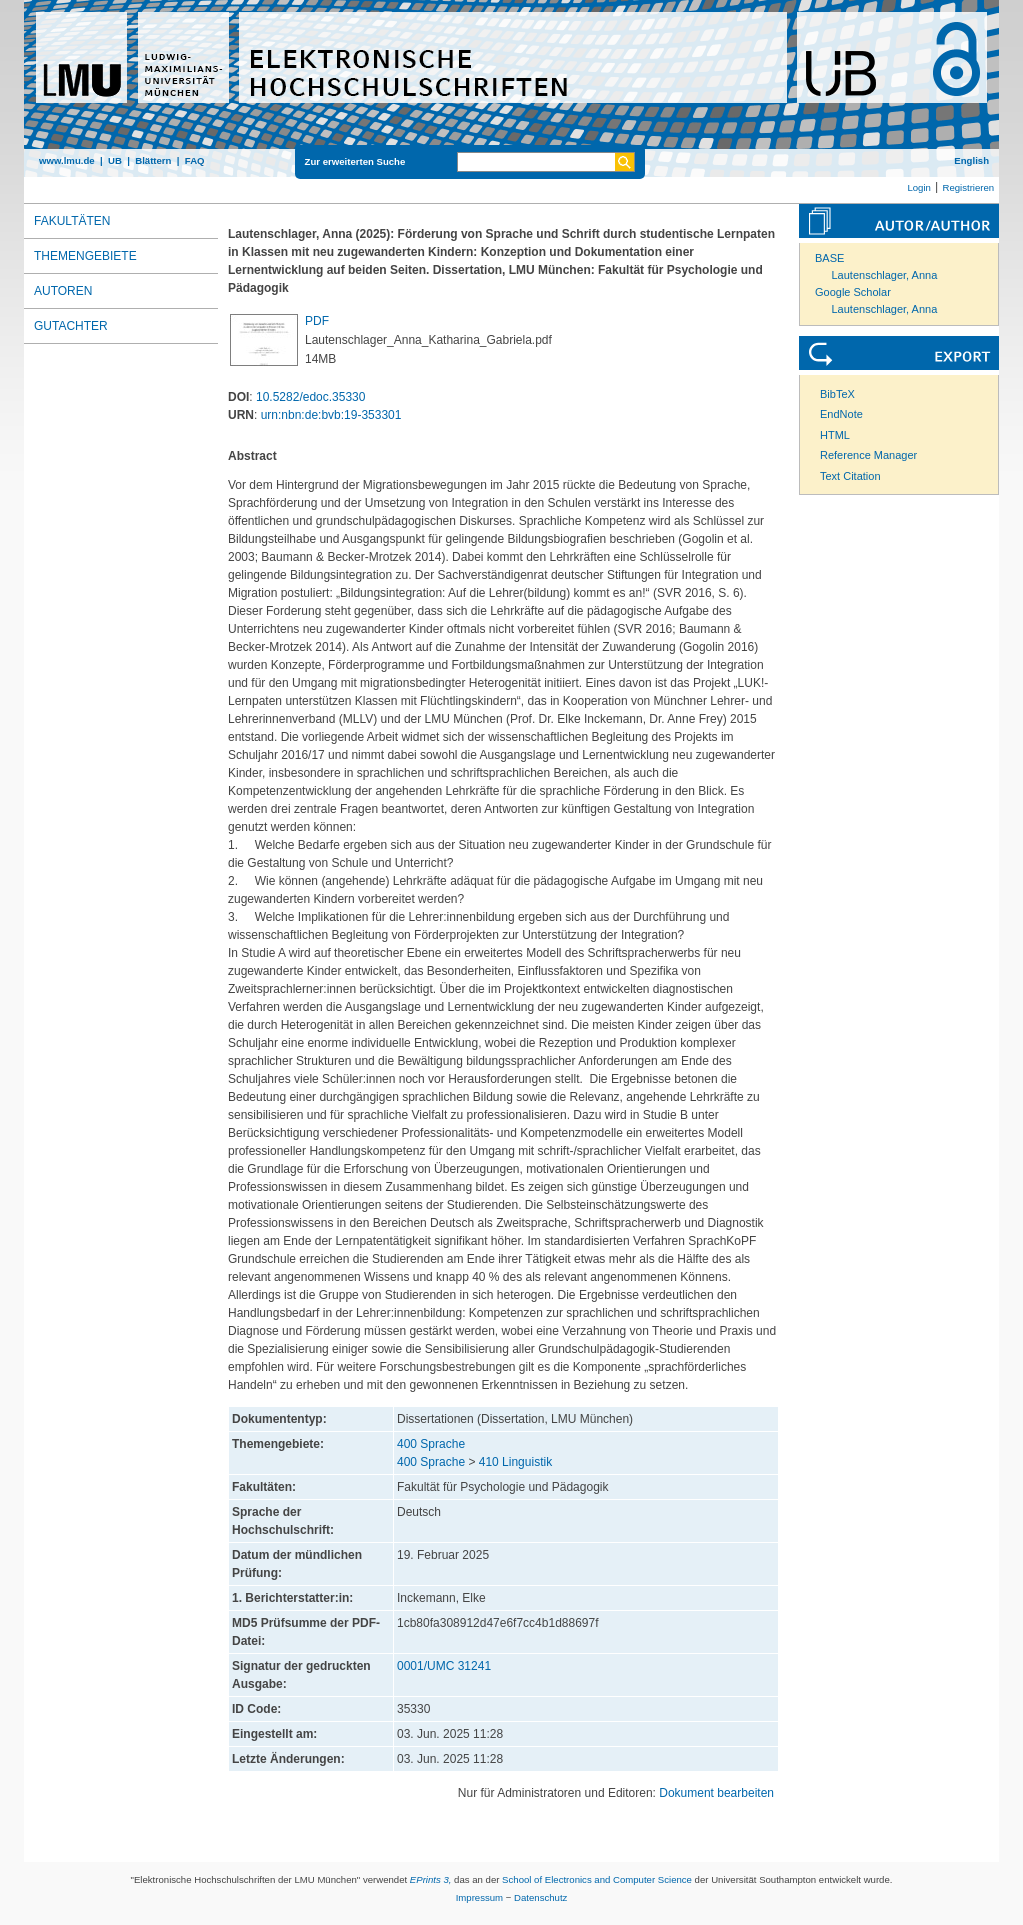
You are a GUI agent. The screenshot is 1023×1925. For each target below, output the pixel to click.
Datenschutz (540, 1897)
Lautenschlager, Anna (885, 275)
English (971, 160)
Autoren (63, 291)
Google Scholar (853, 292)
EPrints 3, (431, 1879)
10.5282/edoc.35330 (310, 397)
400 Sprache (431, 1444)
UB (115, 160)
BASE (829, 258)
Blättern (153, 160)
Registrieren (968, 187)
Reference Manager (868, 455)
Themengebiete (85, 256)
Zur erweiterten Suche (355, 161)
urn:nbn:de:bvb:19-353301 (331, 415)
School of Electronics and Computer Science (597, 1879)
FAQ (195, 160)
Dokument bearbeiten (716, 1793)
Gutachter (71, 326)
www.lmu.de (67, 160)
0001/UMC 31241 (444, 1666)
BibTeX (837, 394)
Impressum (479, 1897)
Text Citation (850, 476)
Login (918, 187)
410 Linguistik (515, 1462)
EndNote (841, 414)
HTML (835, 435)
